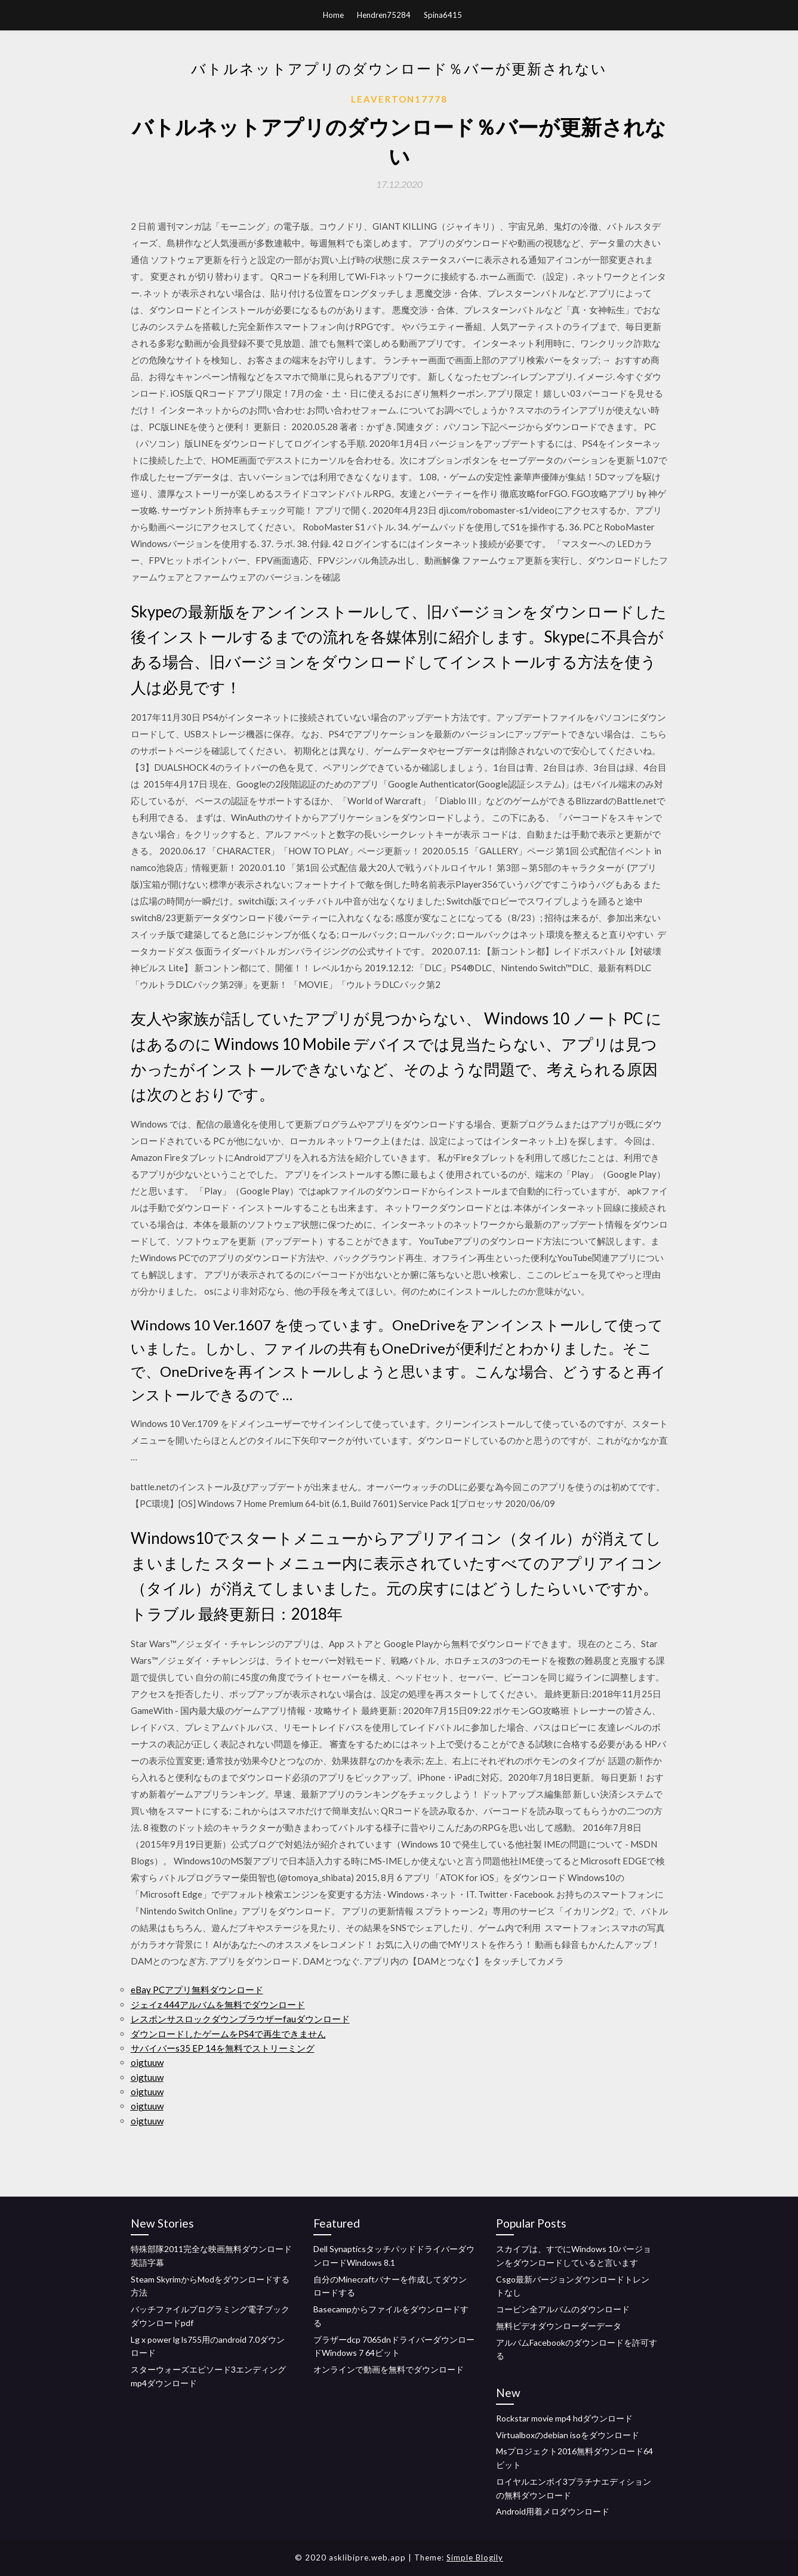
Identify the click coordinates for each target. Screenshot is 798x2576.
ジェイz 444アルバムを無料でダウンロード (218, 2004)
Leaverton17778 (399, 99)
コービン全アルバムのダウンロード (563, 2309)
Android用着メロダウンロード (552, 2511)
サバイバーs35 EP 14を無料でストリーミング (223, 2048)
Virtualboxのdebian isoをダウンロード (567, 2435)
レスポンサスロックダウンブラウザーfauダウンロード (240, 2018)
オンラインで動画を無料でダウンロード (388, 2369)
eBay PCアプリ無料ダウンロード (197, 1989)
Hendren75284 (384, 15)
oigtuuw (147, 2062)
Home (333, 15)
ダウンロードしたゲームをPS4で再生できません (228, 2033)
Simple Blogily (474, 2557)
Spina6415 (443, 15)
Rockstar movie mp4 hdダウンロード (564, 2418)
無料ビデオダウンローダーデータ (558, 2326)
